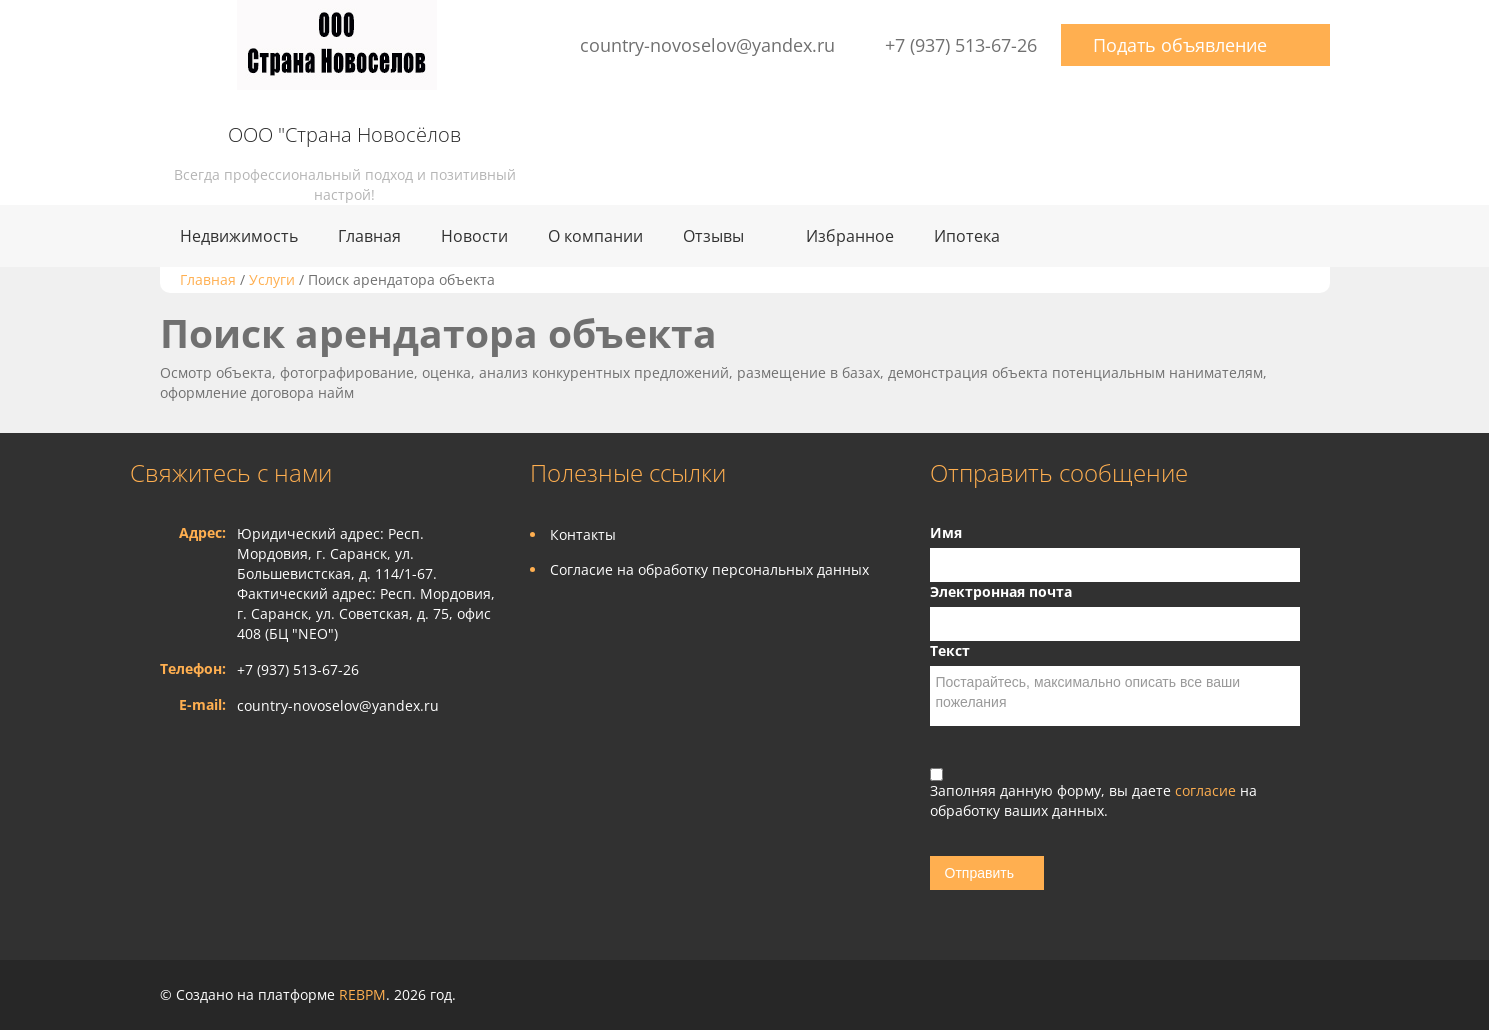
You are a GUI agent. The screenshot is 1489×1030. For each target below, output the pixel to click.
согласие (1207, 790)
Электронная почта (1001, 591)
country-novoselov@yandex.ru (707, 45)
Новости (474, 236)
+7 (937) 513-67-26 (961, 45)
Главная (369, 236)
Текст (950, 650)
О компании (595, 236)
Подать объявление (1180, 45)
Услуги (272, 279)
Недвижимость (239, 236)
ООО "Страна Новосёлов (344, 135)
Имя (946, 532)
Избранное (850, 236)
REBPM (362, 994)
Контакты (583, 534)
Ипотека (967, 236)
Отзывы (713, 236)
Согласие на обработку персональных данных (709, 569)
